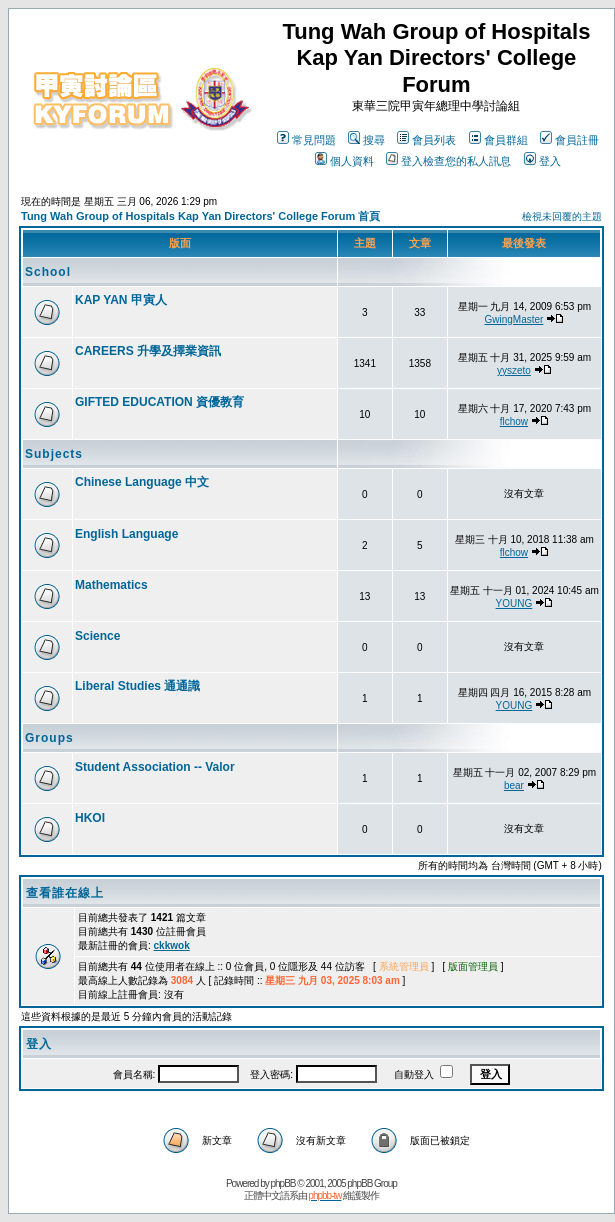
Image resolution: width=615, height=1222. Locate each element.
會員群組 (498, 140)
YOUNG (514, 603)
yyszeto (514, 370)
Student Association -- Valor (155, 767)
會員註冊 (569, 140)
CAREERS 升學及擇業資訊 (148, 351)
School (48, 272)
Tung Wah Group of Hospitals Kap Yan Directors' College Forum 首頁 (200, 216)
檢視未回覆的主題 (562, 216)
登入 (542, 161)
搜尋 (366, 140)
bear (514, 785)
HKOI (90, 818)
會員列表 (426, 140)
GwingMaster (513, 319)
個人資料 (344, 161)
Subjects (54, 454)
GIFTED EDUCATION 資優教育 (159, 402)
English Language (126, 534)
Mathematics (111, 585)
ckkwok (172, 945)
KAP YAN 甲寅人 (121, 300)
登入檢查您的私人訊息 (448, 161)
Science (97, 636)
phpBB (283, 1183)
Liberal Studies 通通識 (137, 686)
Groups (49, 738)
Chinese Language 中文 (142, 482)
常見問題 (306, 140)
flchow (514, 421)
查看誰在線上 (65, 893)
